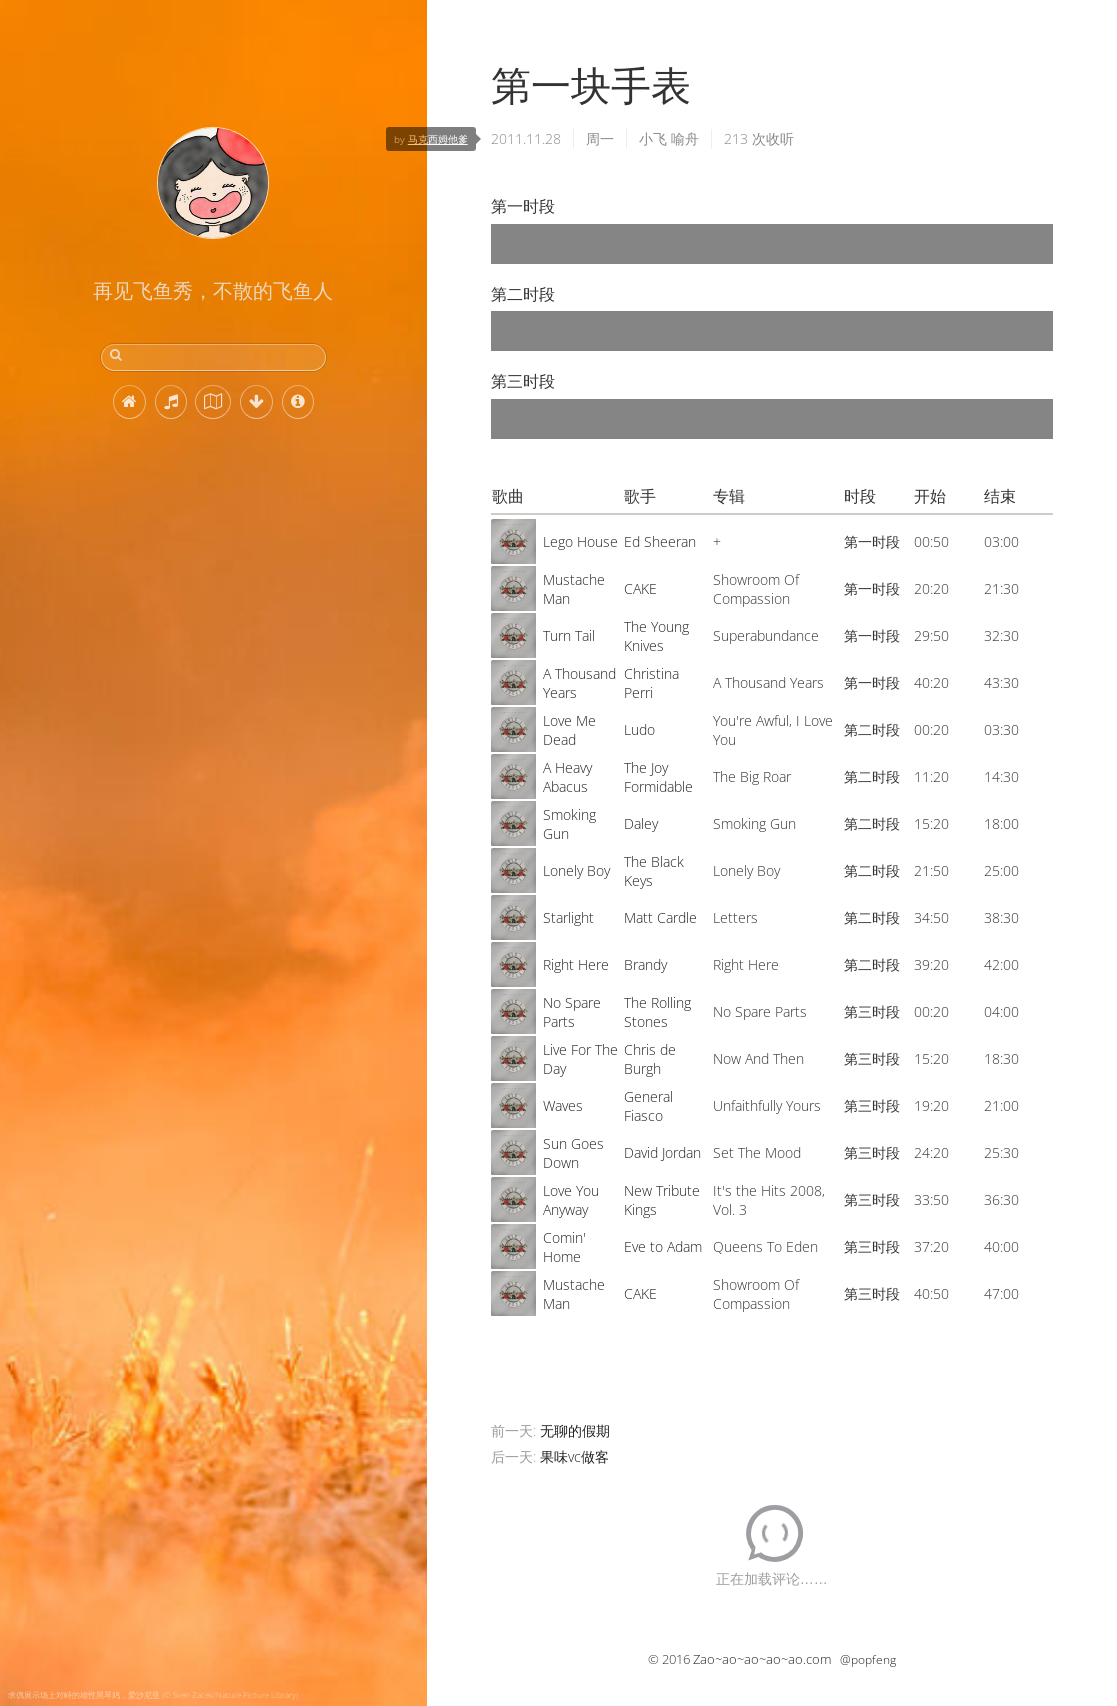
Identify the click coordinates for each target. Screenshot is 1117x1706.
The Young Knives (656, 636)
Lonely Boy (576, 870)
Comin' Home (564, 1247)
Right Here (576, 964)
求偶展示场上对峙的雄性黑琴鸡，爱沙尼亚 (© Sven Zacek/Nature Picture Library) (153, 1694)
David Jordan (662, 1152)
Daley (641, 823)
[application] (772, 244)
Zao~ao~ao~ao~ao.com (762, 1659)
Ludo (639, 729)
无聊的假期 (575, 1430)
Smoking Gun (569, 824)
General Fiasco (648, 1106)
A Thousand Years (579, 683)
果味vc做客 (574, 1456)
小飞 (653, 138)
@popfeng (868, 1659)
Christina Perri (651, 683)
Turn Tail (569, 635)
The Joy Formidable (658, 777)
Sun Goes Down (573, 1153)
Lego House (580, 541)
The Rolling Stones (657, 1012)
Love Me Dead (569, 730)
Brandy (645, 964)
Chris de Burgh (650, 1059)
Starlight (568, 917)
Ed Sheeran (660, 541)
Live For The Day (580, 1059)
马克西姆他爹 (438, 139)
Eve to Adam (663, 1246)
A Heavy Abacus (567, 777)
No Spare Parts (572, 1012)
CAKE (640, 588)
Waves (563, 1105)
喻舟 (685, 138)
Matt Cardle (660, 917)
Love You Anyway (571, 1200)
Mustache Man (574, 589)
